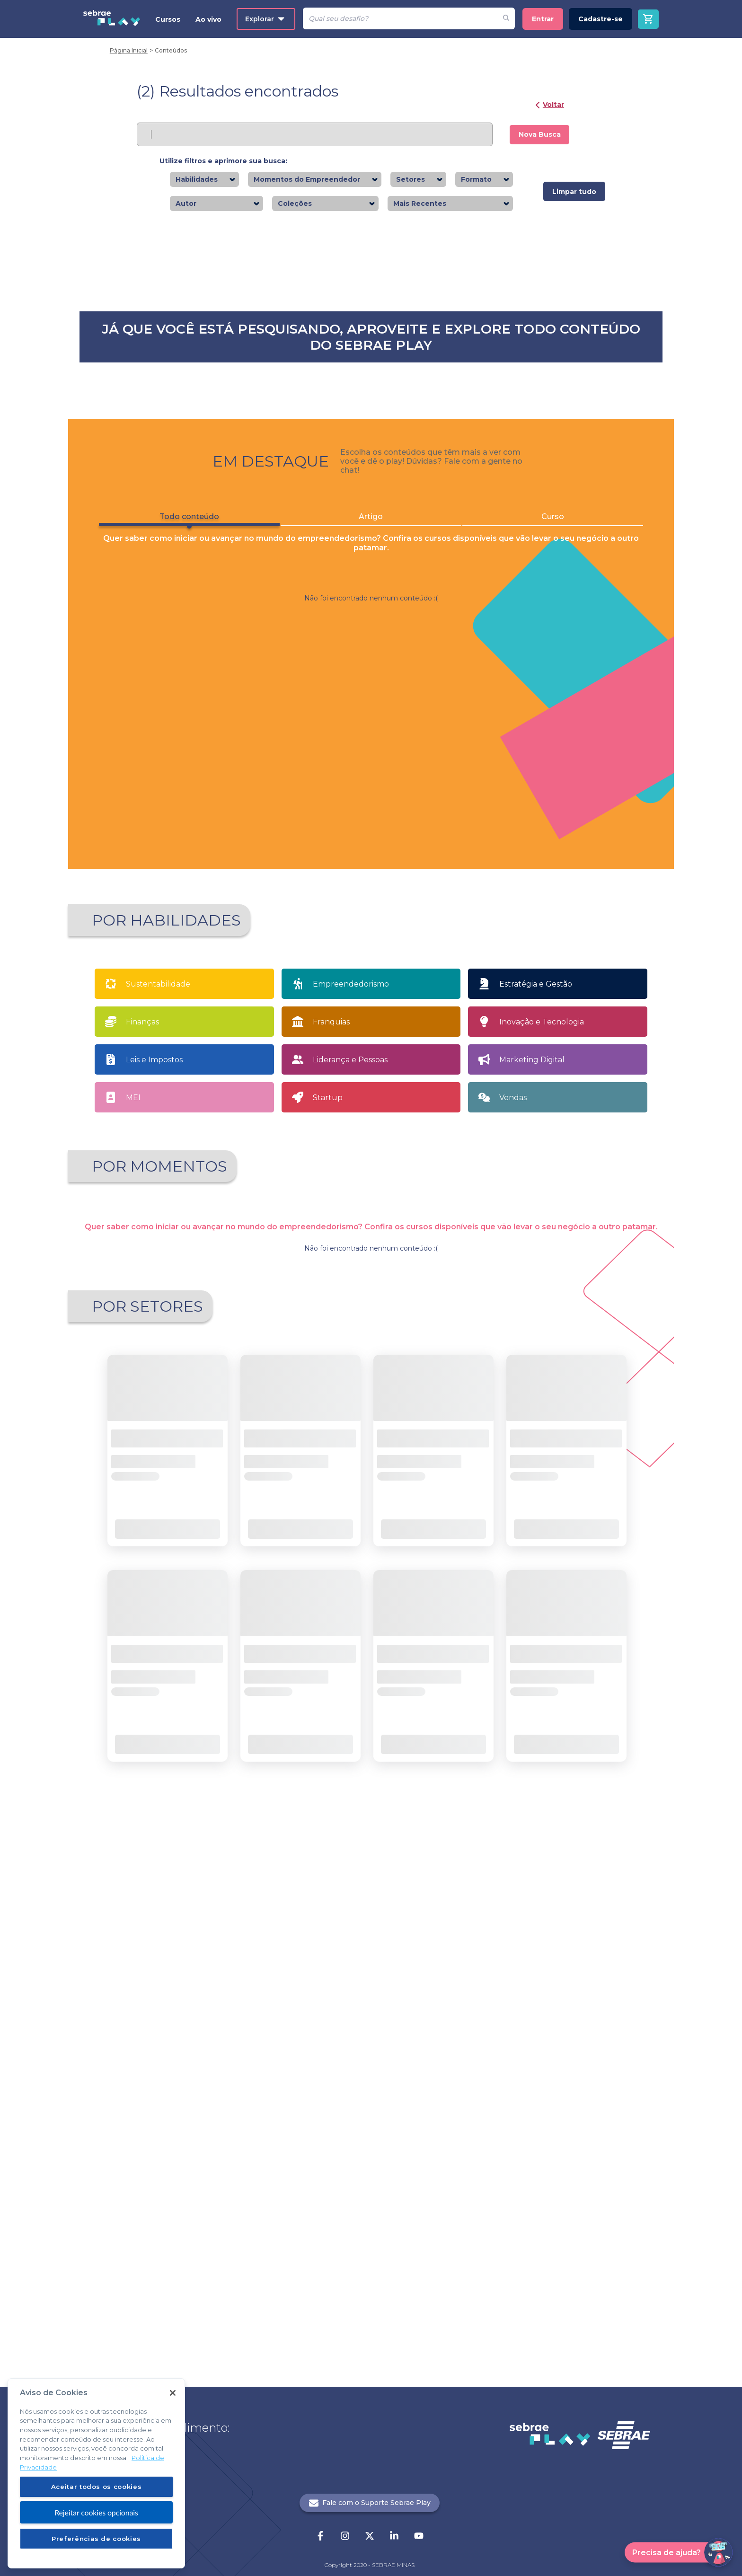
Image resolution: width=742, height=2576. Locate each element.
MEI (133, 1488)
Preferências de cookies (96, 2538)
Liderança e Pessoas (350, 1450)
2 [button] (363, 2076)
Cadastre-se (600, 19)
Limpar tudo (574, 191)
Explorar (264, 19)
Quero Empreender (308, 1610)
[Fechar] (172, 2392)
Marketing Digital (532, 1450)
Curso (560, 723)
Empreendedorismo (351, 1374)
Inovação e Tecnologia (541, 1412)
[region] (96, 2473)
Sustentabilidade (158, 1374)
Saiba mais (304, 445)
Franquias (331, 1412)
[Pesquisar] (400, 18)
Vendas (513, 1488)
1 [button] (346, 2076)
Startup (328, 1488)
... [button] (379, 2076)
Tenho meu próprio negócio (585, 1610)
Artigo (371, 723)
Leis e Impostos (154, 1450)
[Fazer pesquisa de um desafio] (506, 18)
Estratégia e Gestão (535, 1374)
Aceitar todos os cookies (96, 2486)
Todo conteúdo (181, 726)
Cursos (167, 19)
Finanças (142, 1412)
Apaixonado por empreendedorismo (162, 1613)
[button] (316, 2076)
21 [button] (395, 2076)
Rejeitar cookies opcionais (96, 2512)
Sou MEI (447, 1610)
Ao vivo (208, 19)
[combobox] (220, 179)
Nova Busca (540, 134)
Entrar (543, 19)
